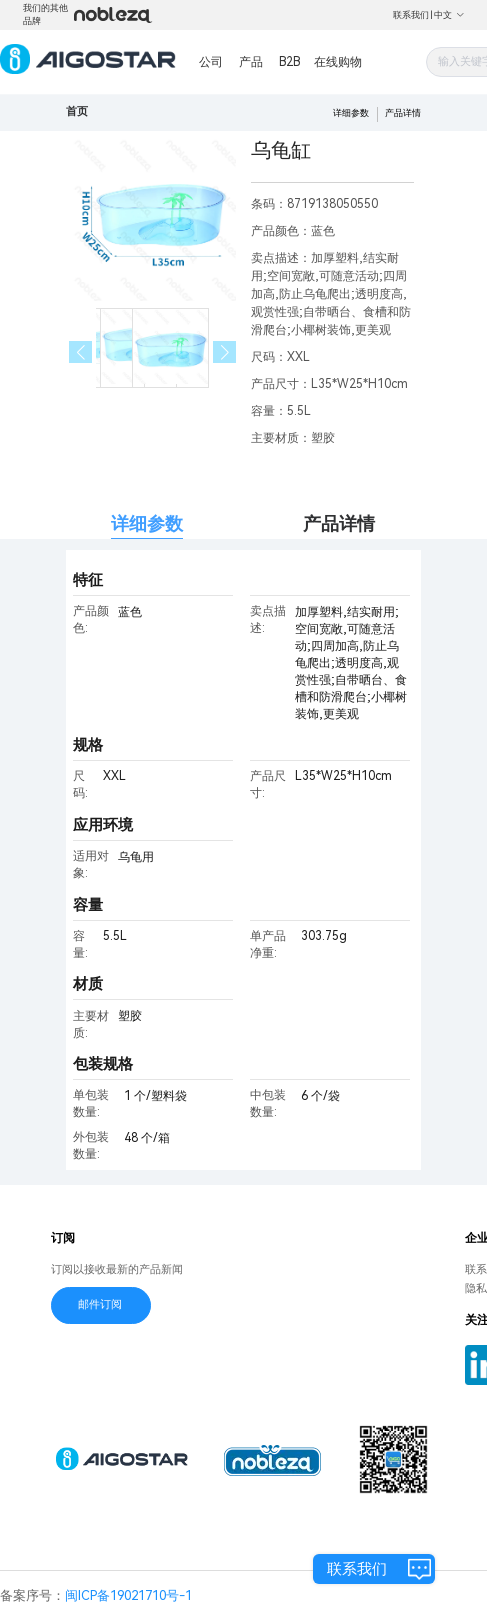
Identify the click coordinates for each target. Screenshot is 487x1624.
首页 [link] (77, 111)
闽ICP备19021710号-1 (128, 1595)
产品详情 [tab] (339, 523)
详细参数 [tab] (147, 523)
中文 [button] (449, 15)
